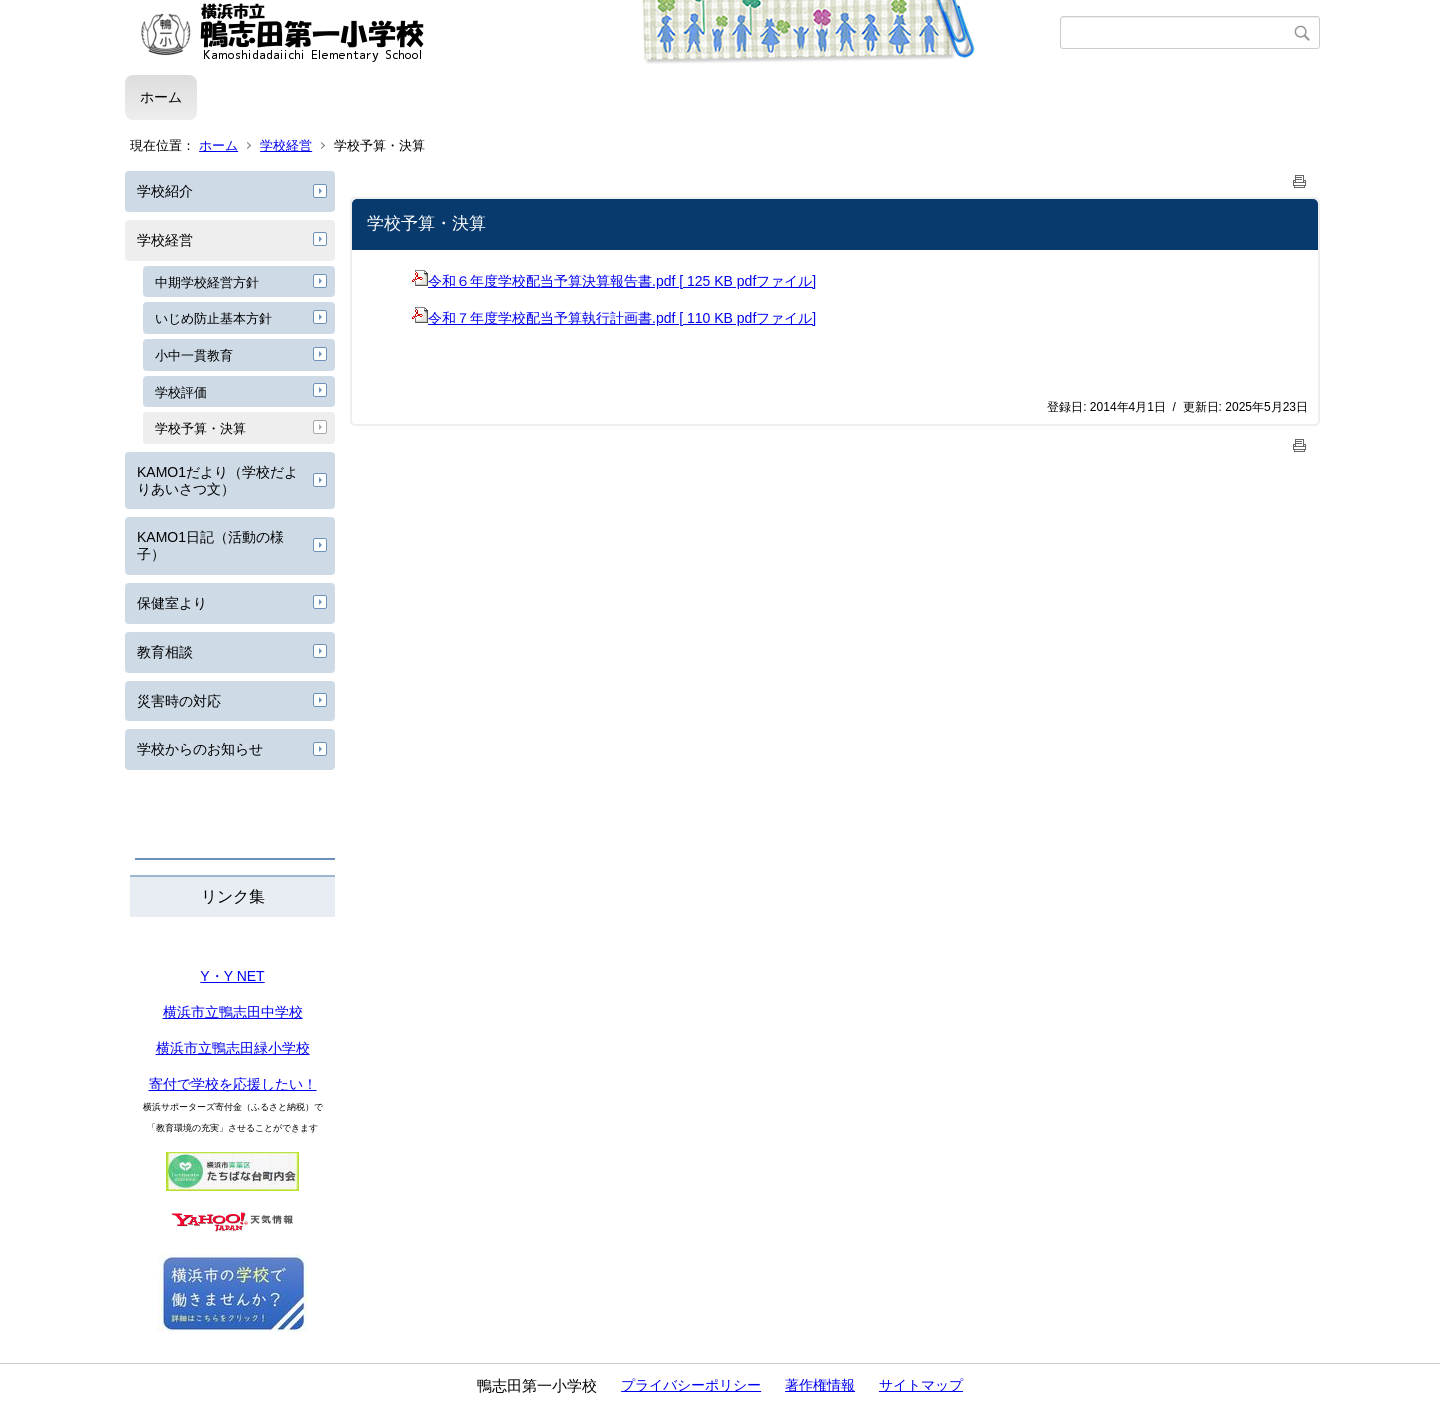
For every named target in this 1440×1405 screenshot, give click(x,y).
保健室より (172, 603)
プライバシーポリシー (691, 1385)
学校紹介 (165, 191)
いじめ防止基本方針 (213, 318)
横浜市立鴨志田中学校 (233, 1012)
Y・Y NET (232, 976)
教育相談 (165, 652)
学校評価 (181, 392)
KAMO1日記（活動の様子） (210, 545)
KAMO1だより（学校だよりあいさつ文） (217, 480)
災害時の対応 (179, 701)
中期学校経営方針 (207, 282)
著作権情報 (820, 1385)
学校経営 (286, 145)
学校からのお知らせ (200, 749)
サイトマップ (921, 1385)
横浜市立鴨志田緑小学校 (233, 1048)
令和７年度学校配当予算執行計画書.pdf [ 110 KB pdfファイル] (614, 318)
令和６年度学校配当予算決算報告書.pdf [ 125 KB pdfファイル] (614, 281)
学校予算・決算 (200, 428)
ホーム (161, 97)
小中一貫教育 (194, 355)
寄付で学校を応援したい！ (233, 1084)
